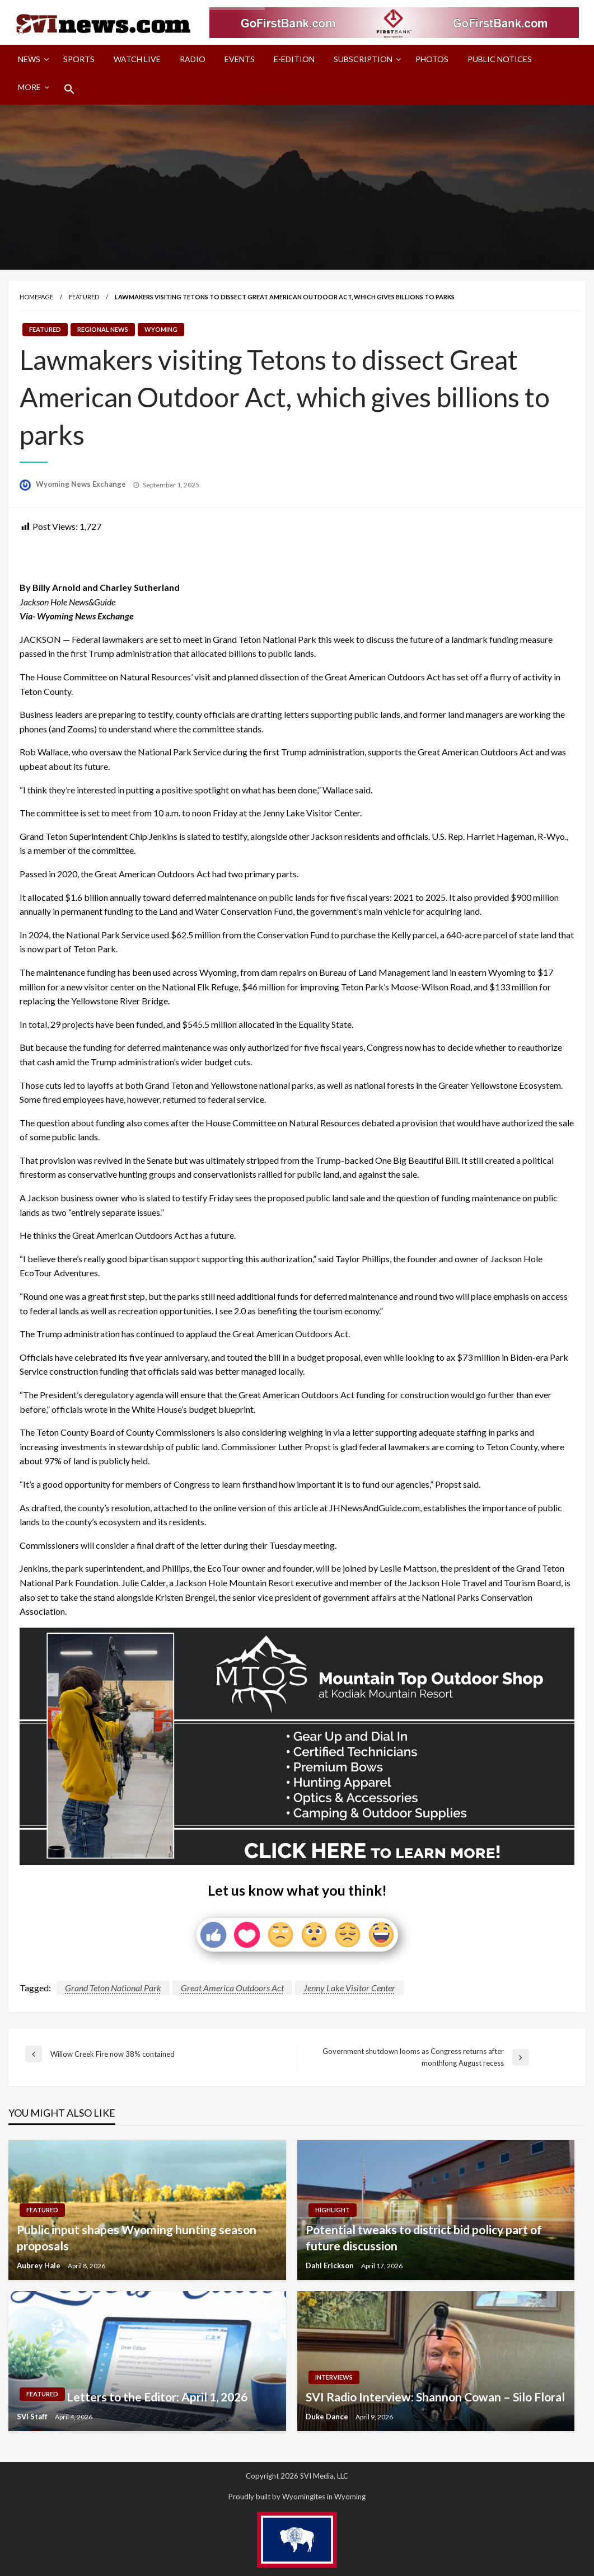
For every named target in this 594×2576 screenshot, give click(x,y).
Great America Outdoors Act (232, 1987)
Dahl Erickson (331, 2265)
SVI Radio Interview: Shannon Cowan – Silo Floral (435, 2397)
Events (239, 59)
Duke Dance (328, 2416)
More (29, 87)
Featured (84, 296)
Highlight (332, 2209)
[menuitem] (31, 59)
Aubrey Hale (39, 2265)
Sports (79, 59)
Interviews (334, 2377)
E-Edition (294, 59)
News (29, 59)
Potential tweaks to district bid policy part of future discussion (424, 2237)
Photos (431, 59)
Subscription (363, 59)
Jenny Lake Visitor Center (349, 1987)
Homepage (36, 296)
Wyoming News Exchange (82, 484)
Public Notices (499, 59)
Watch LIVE (137, 59)
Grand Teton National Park (113, 1987)
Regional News (102, 329)
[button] (69, 89)
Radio (192, 59)
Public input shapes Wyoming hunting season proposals (136, 2237)
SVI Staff (33, 2416)
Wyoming (160, 329)
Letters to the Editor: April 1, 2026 (157, 2397)
